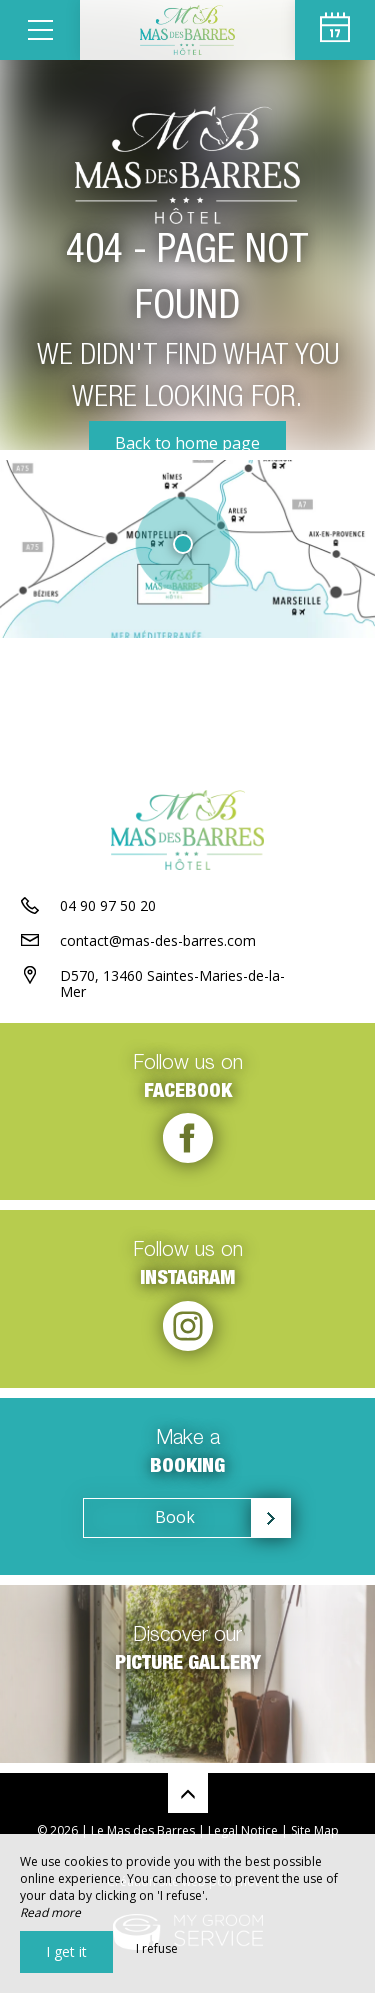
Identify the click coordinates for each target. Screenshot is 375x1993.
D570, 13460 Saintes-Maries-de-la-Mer (172, 984)
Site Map (315, 1830)
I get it (66, 1951)
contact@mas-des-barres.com (158, 940)
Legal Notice (243, 1830)
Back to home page (187, 443)
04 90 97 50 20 (108, 905)
